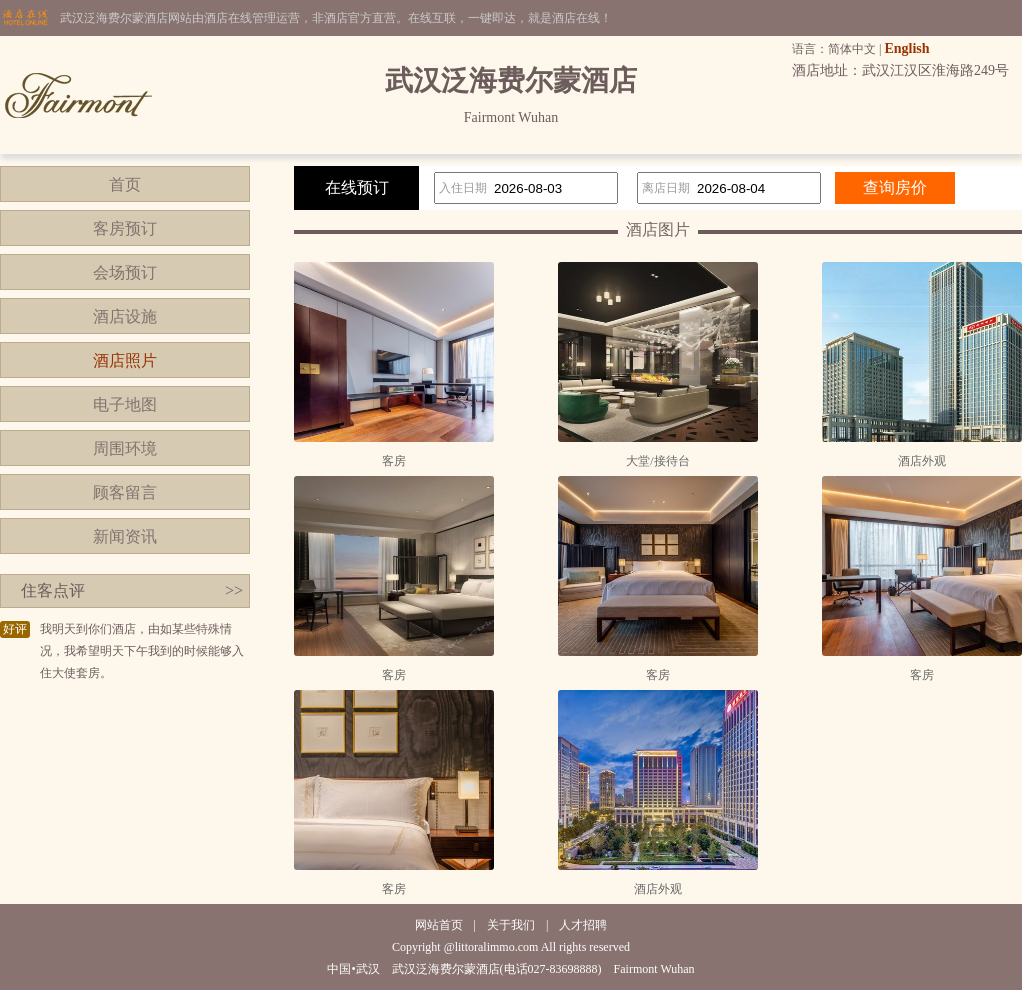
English (906, 48)
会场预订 (125, 272)
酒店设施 (125, 316)
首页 (125, 184)
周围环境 (125, 448)
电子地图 (125, 404)
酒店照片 (125, 360)
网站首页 (439, 925)
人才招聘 (583, 925)
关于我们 (511, 925)
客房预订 (125, 228)
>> (234, 590)
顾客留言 (125, 492)
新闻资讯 (125, 536)
